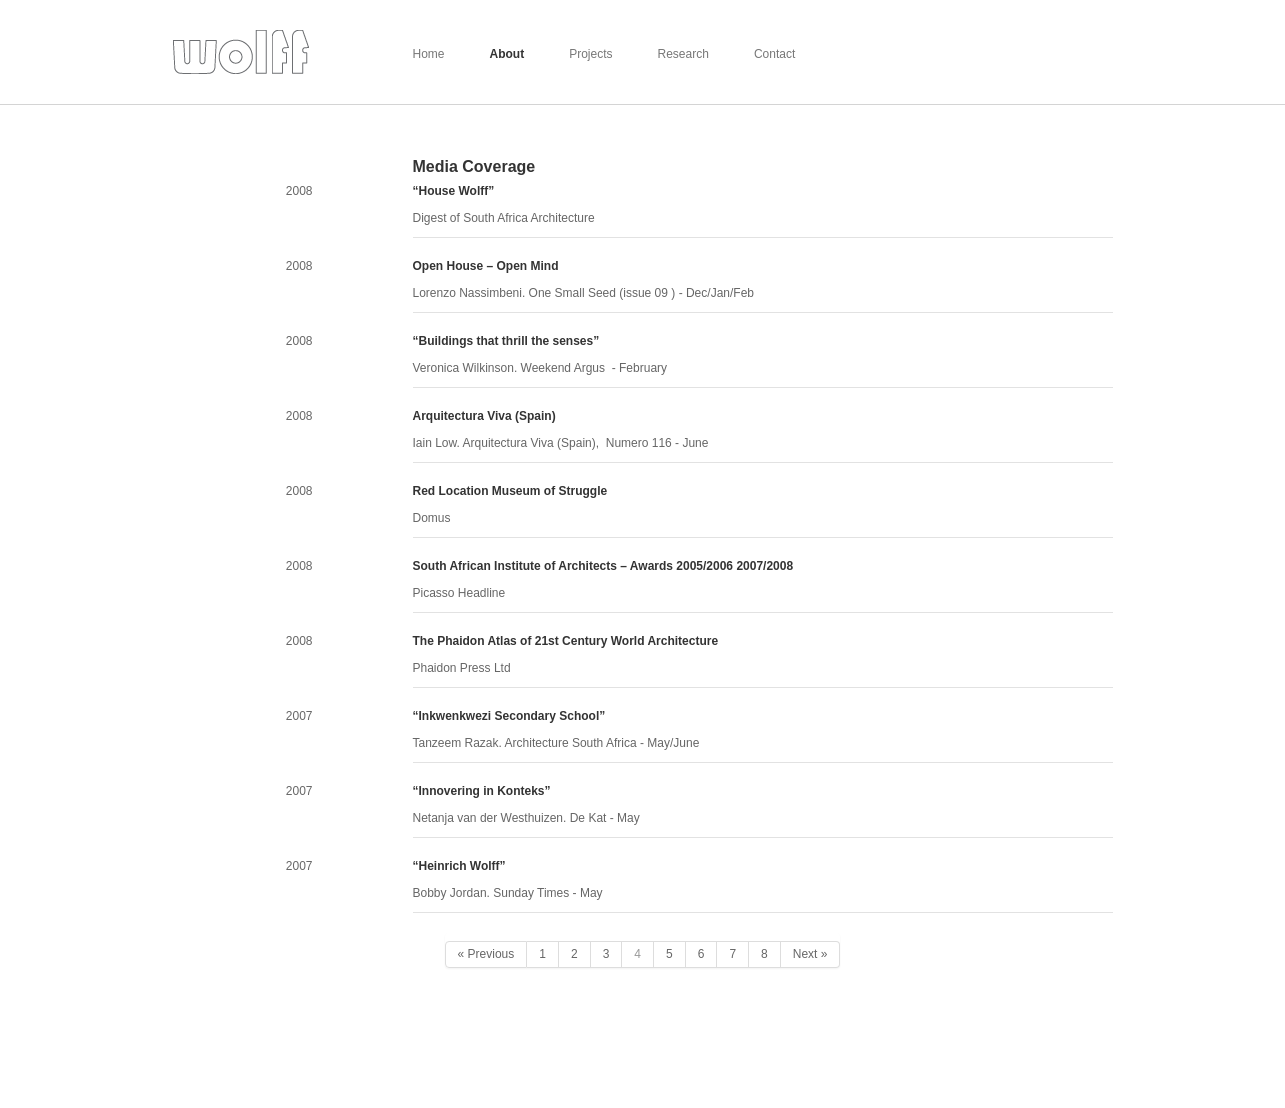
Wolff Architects (241, 52)
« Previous (486, 954)
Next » (810, 954)
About (507, 54)
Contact (774, 54)
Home (429, 54)
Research (683, 54)
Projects (590, 54)
